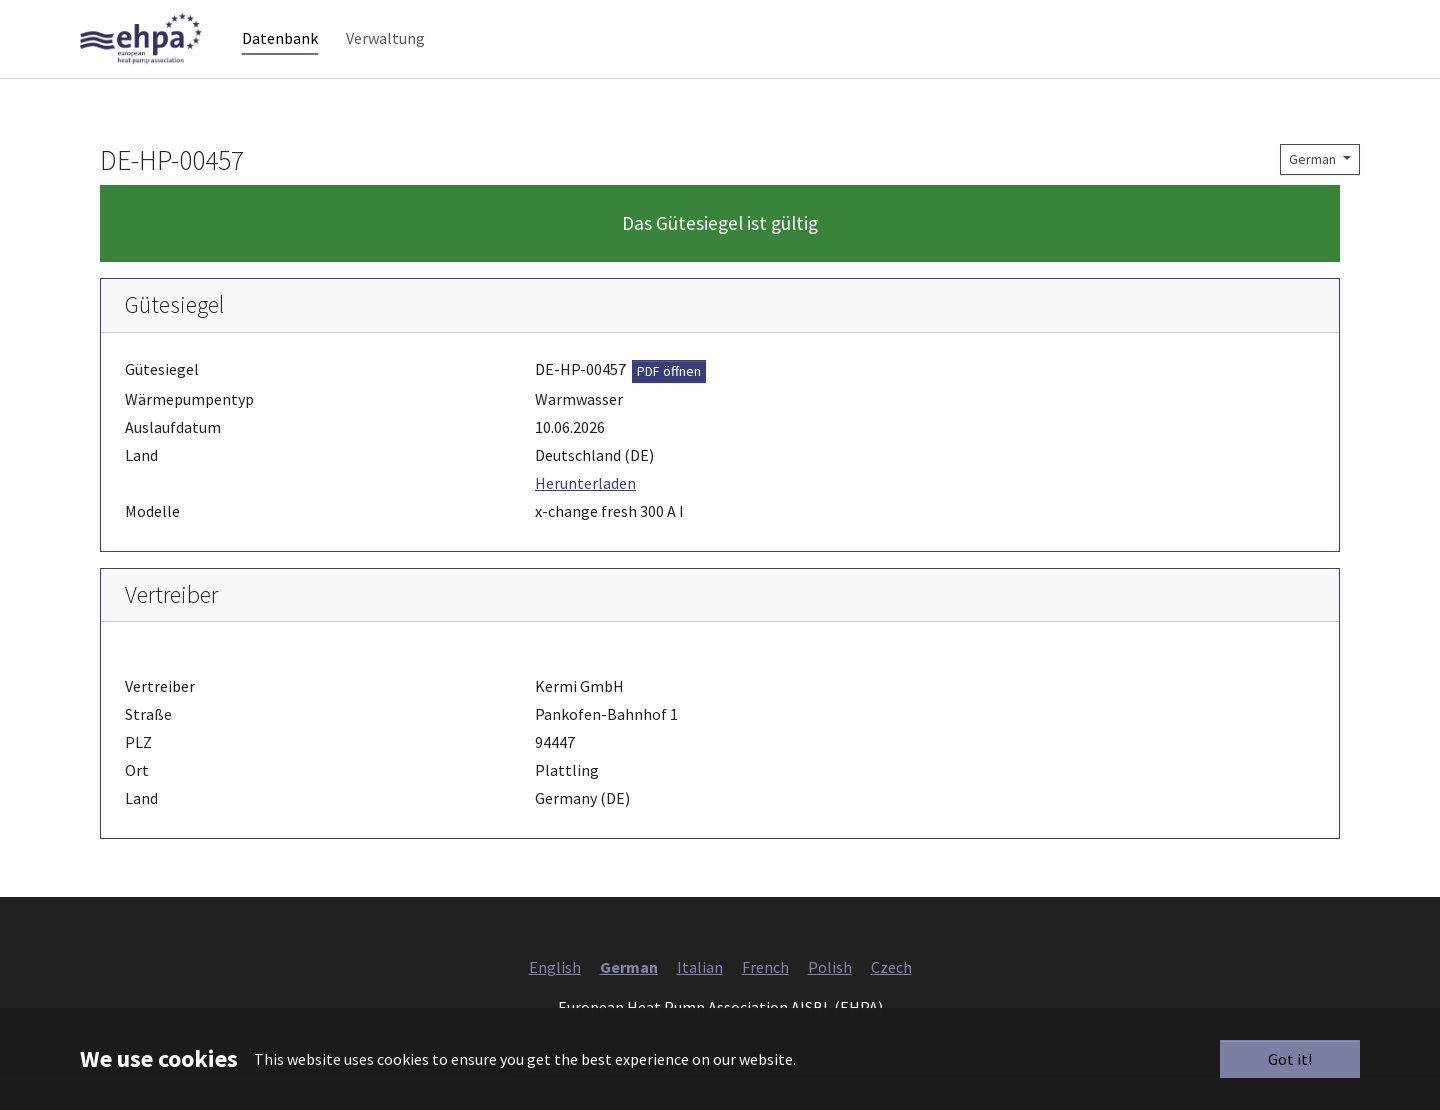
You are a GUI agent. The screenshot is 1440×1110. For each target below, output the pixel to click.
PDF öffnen (669, 403)
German (1314, 191)
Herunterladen (585, 515)
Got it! (1290, 1059)
